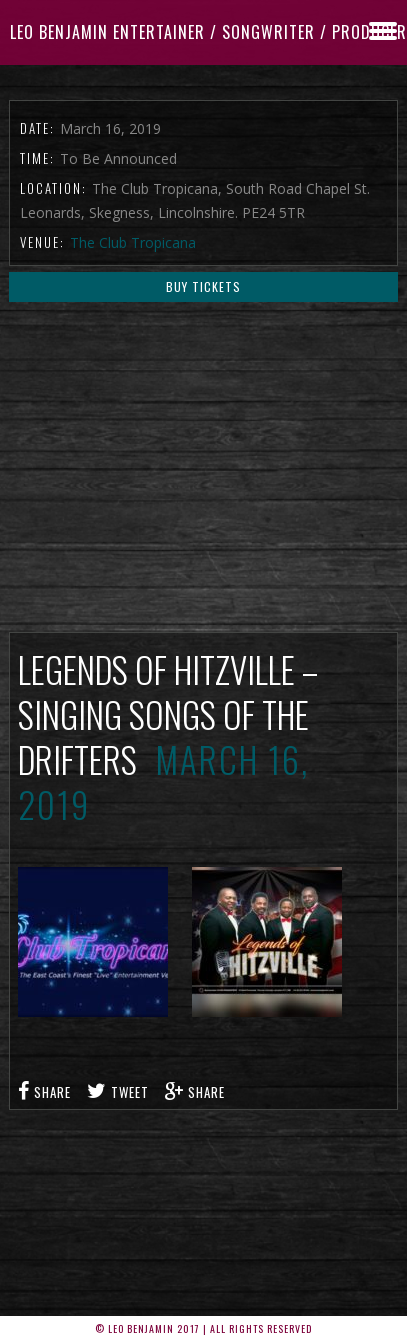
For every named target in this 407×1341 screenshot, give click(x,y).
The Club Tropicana (133, 242)
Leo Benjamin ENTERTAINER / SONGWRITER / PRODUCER (208, 32)
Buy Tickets (203, 286)
